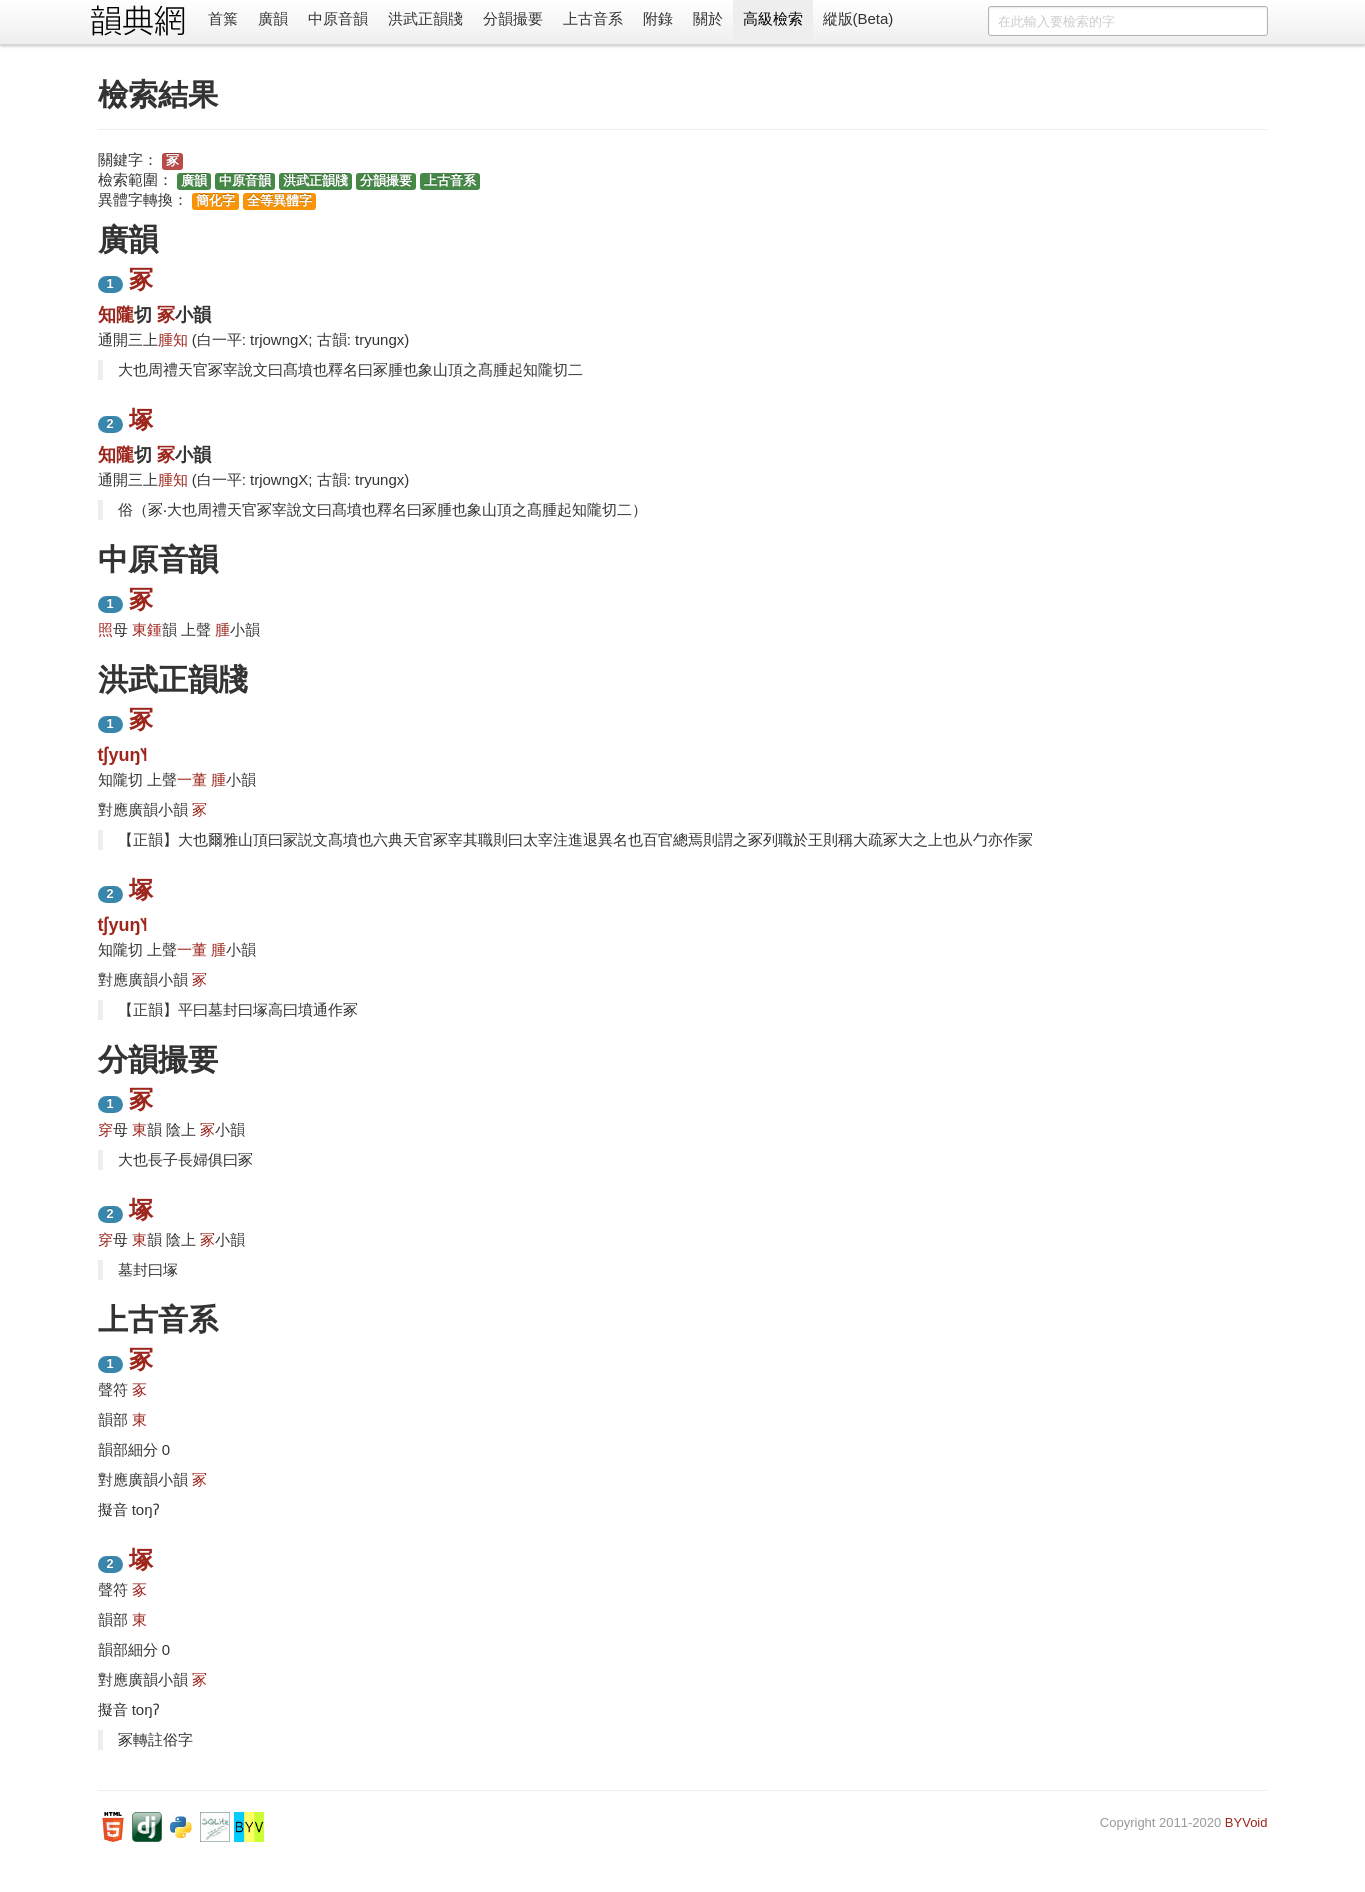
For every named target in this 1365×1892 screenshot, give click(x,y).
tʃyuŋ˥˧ (123, 755)
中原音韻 (338, 18)
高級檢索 (773, 18)
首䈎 (223, 18)
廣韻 (273, 18)
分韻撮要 (513, 18)
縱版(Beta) (858, 18)
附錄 (658, 18)
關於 (708, 18)
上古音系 (593, 18)
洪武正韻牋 (425, 18)
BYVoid (1246, 1822)
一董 (192, 779)
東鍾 (147, 629)
